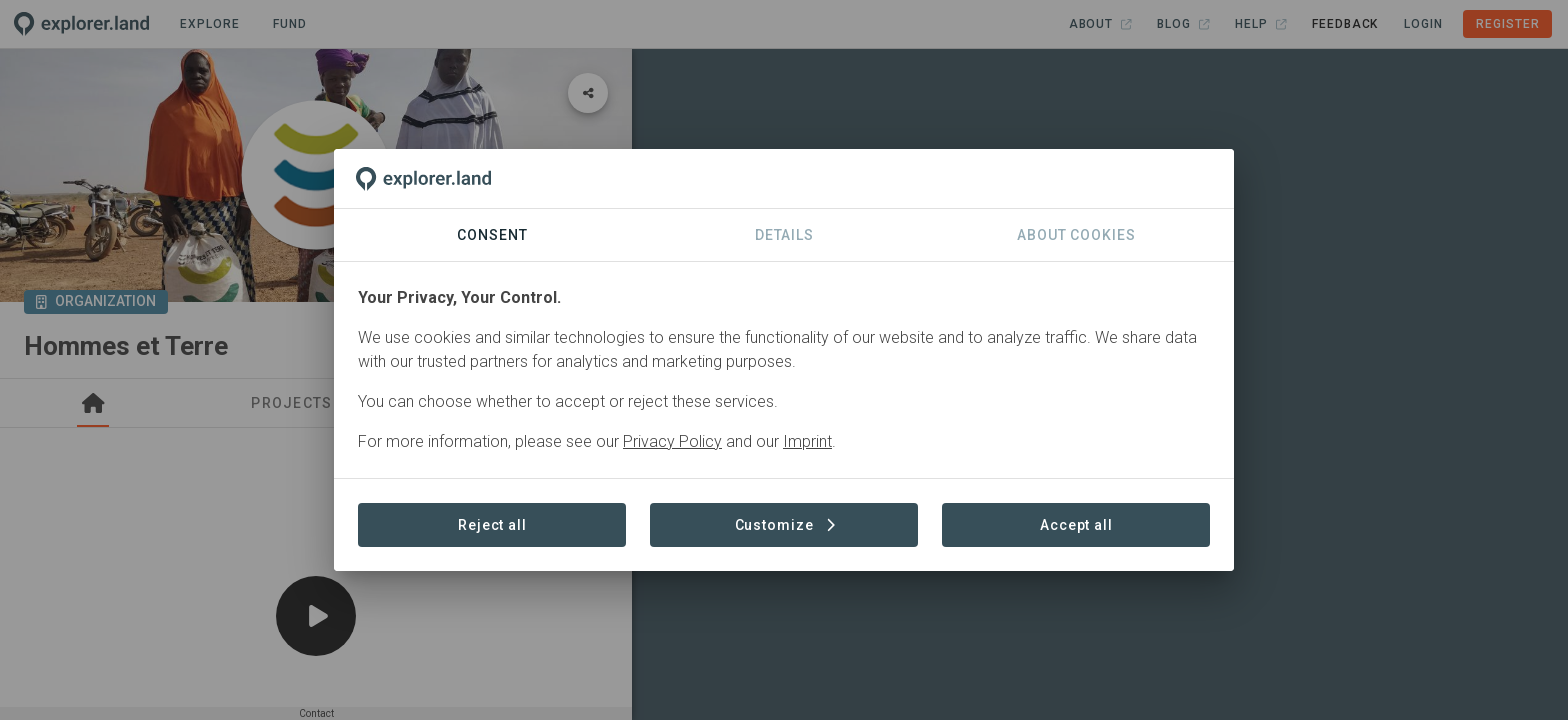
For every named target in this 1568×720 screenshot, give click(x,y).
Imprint (807, 441)
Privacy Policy (672, 441)
